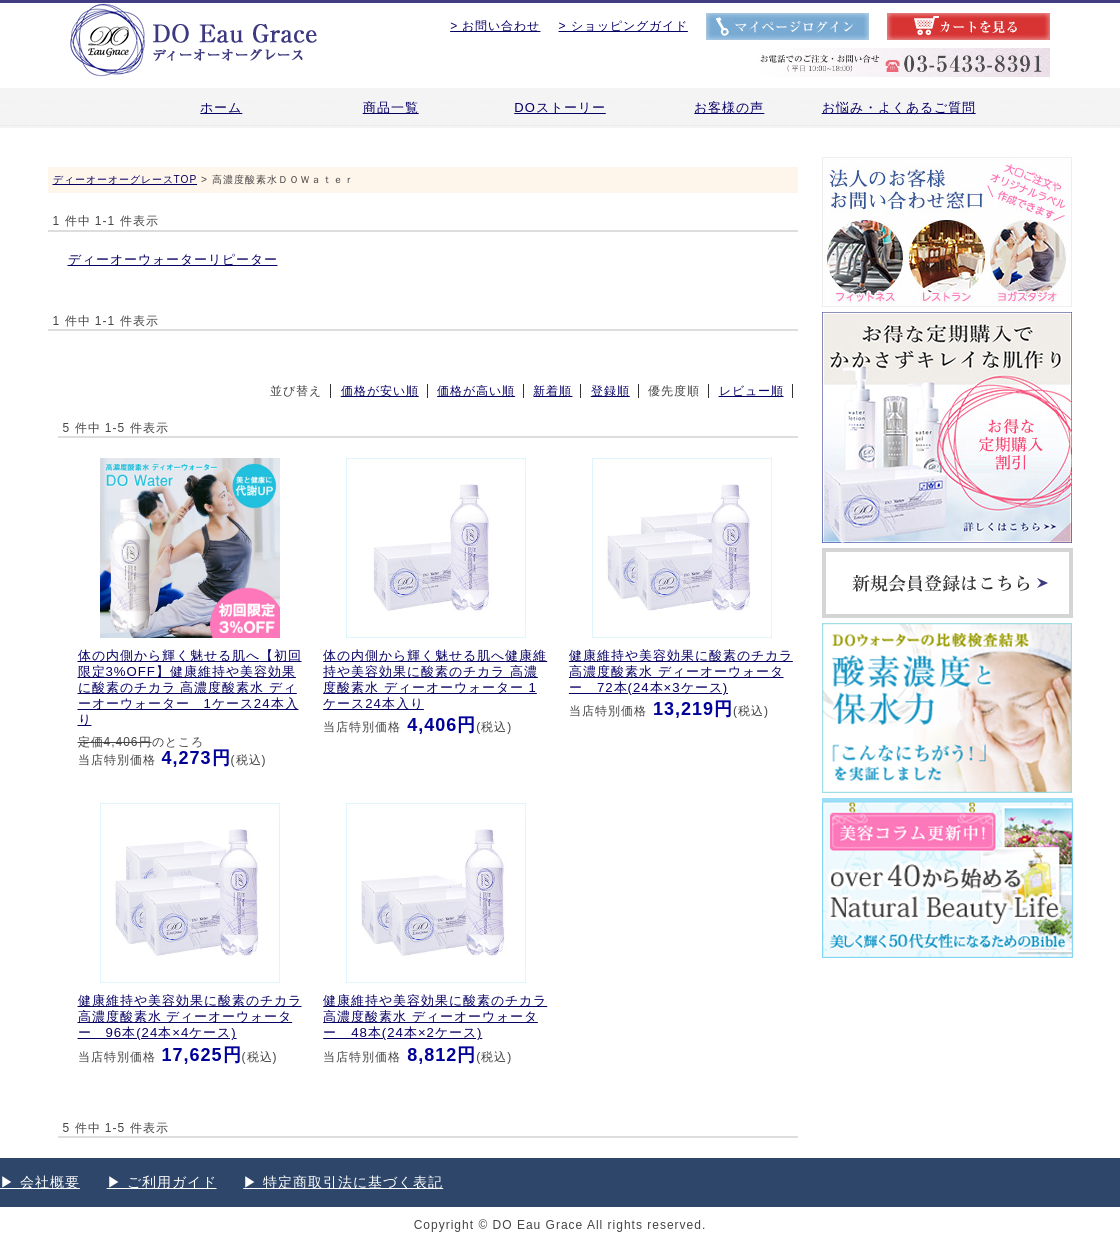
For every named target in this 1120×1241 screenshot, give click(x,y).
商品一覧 (391, 107)
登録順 (610, 391)
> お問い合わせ (495, 26)
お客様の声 (729, 107)
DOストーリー (560, 107)
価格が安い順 (380, 391)
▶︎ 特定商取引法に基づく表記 (343, 1182)
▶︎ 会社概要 (40, 1182)
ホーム (221, 107)
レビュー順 (751, 391)
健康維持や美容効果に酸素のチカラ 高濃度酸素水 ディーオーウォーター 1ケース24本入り (435, 680)
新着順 (552, 391)
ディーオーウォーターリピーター (173, 259)
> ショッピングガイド (623, 26)
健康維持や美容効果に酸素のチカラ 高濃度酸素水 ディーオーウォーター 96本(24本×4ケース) (190, 1016)
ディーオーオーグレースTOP (125, 179)
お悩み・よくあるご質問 (899, 107)
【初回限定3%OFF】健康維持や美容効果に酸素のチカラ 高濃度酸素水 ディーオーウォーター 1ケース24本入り (190, 688)
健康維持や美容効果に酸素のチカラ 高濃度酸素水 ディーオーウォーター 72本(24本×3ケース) (681, 671)
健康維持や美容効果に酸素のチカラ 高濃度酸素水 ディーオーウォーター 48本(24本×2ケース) (435, 1016)
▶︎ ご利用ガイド (162, 1182)
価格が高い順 (476, 391)
